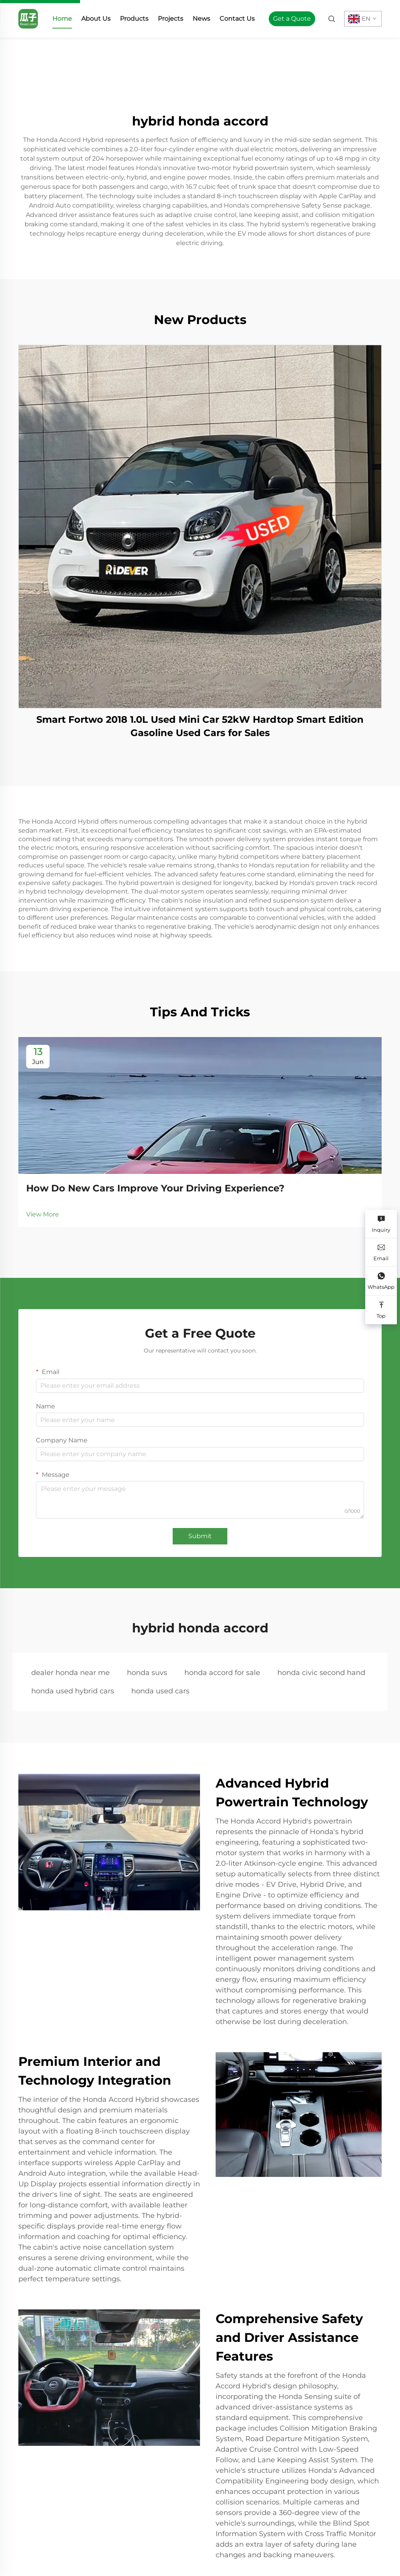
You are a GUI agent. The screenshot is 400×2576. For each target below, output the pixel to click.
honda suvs (147, 1672)
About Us (96, 18)
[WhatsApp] (381, 1281)
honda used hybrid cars (72, 1691)
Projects (170, 18)
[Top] (381, 1310)
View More (42, 1214)
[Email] (381, 1252)
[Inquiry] (381, 1224)
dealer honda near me (70, 1672)
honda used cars (160, 1691)
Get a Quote (292, 18)
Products (134, 18)
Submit (200, 1536)
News (201, 18)
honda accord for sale (222, 1672)
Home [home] (62, 18)
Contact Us (237, 18)
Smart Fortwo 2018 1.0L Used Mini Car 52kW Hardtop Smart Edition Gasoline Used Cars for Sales (200, 726)
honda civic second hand (321, 1672)
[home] (28, 18)
